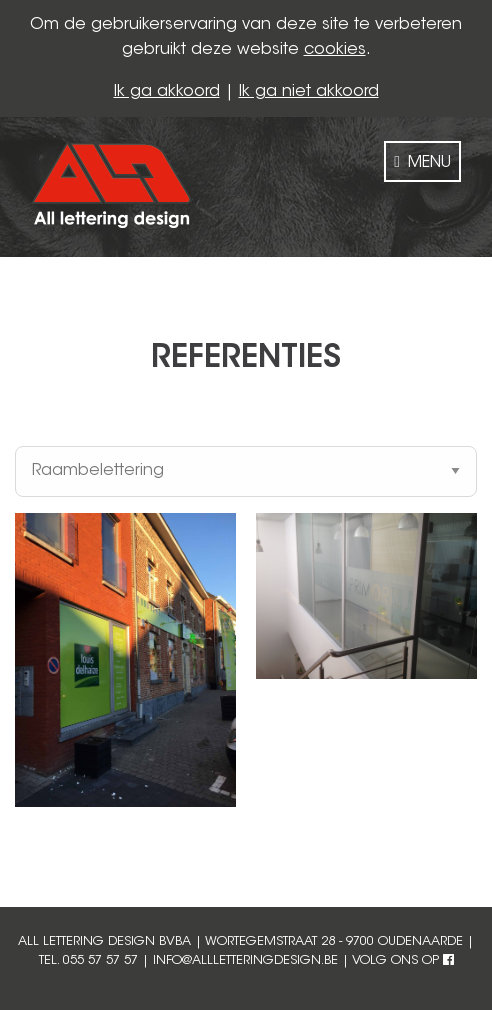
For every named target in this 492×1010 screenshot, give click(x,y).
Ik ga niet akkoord (309, 92)
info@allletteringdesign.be (245, 961)
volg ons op (403, 961)
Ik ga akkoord (167, 92)
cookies (335, 50)
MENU (422, 162)
